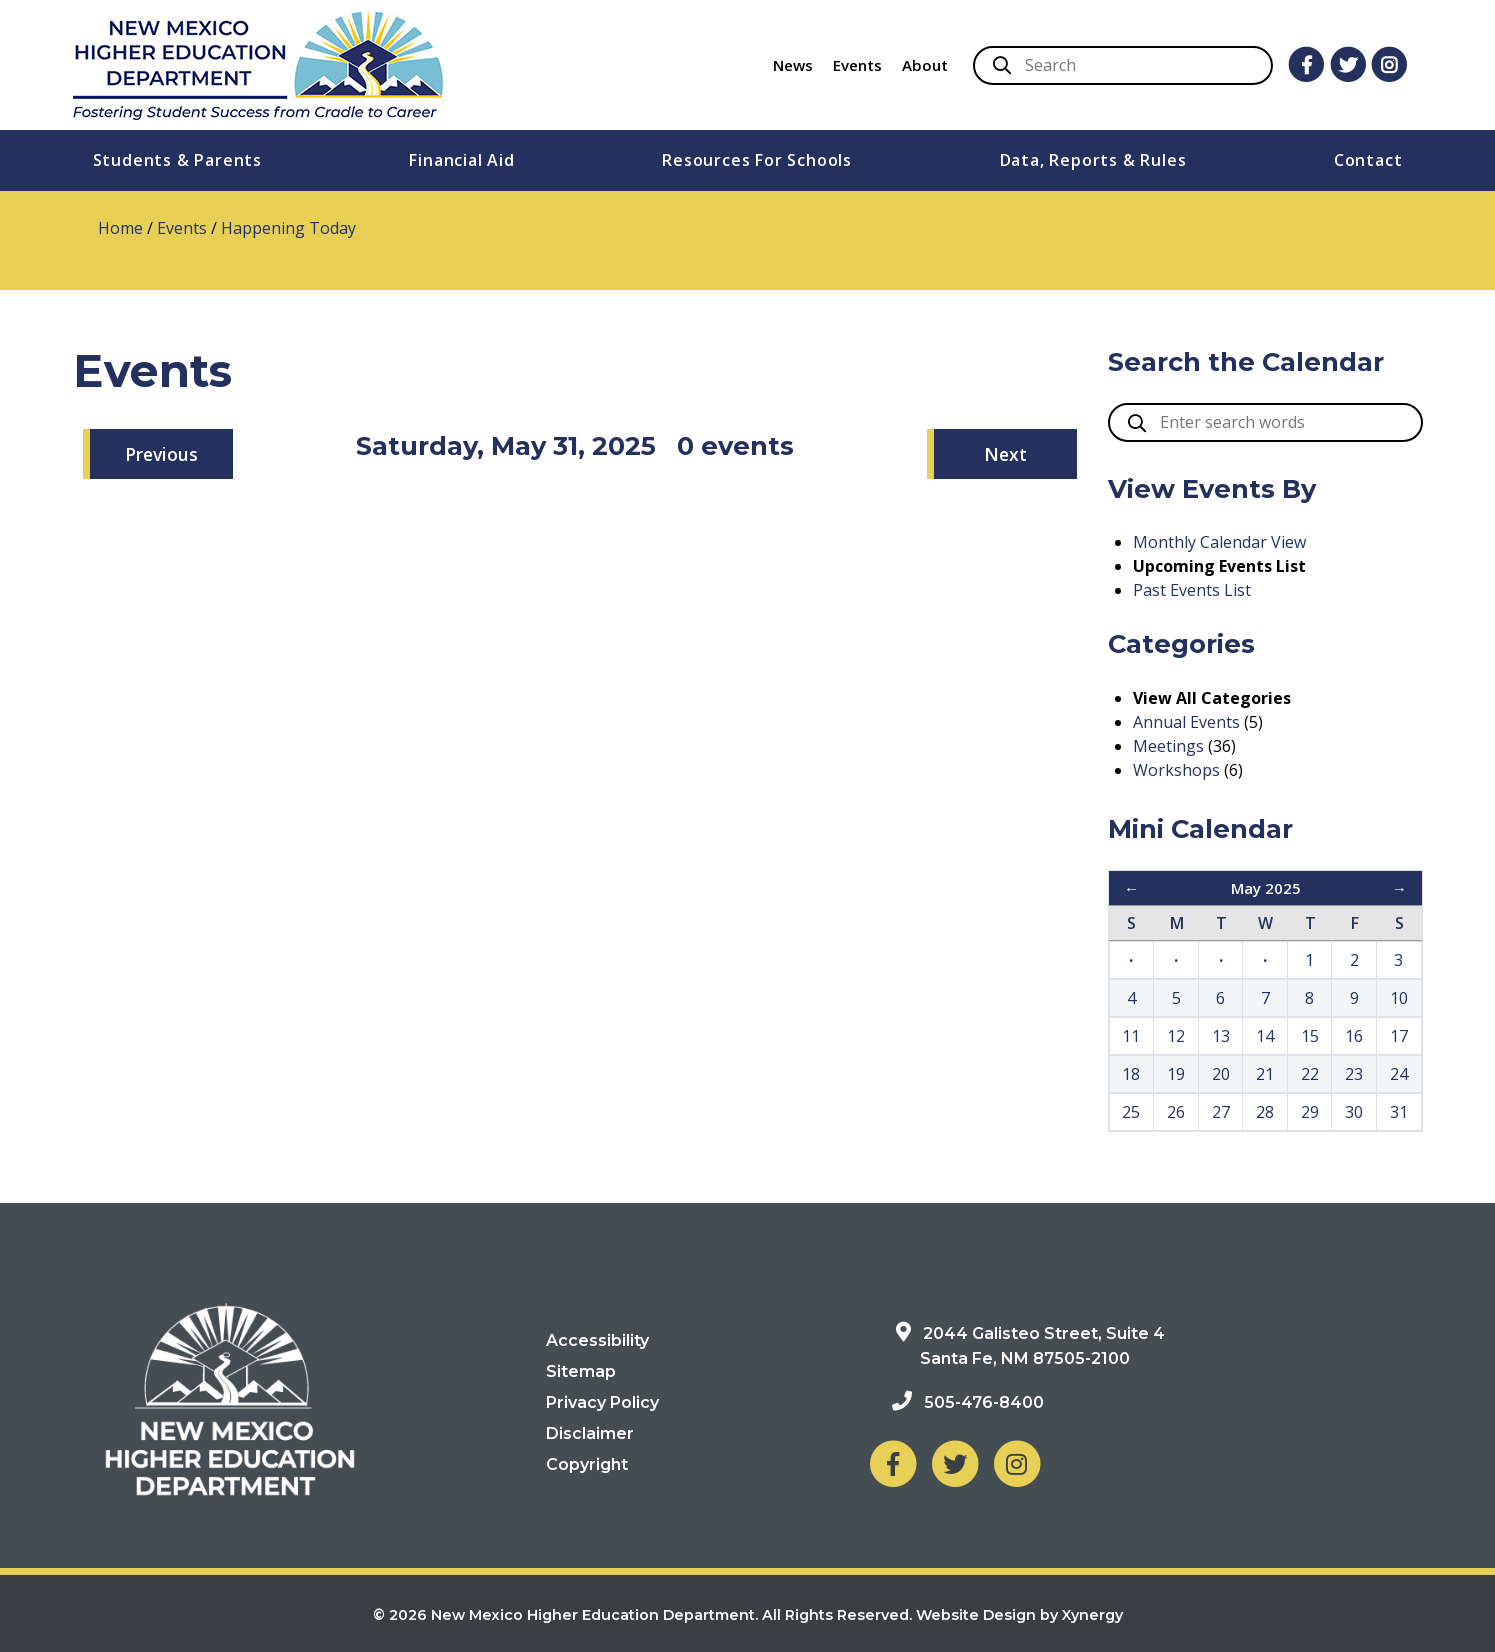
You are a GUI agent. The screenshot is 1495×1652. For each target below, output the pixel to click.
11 (1131, 1036)
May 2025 (1266, 888)
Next (1005, 454)
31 (1399, 1112)
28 (1265, 1112)
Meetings (1168, 746)
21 (1265, 1074)
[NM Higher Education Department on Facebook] (893, 1463)
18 (1131, 1074)
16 (1354, 1036)
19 (1176, 1074)
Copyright (587, 1464)
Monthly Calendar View (1219, 542)
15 (1310, 1036)
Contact (1368, 160)
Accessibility (597, 1340)
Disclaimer (590, 1433)
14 (1265, 1036)
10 (1399, 998)
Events (857, 65)
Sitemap (581, 1371)
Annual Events (1186, 722)
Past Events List (1192, 590)
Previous (161, 454)
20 (1221, 1074)
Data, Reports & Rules (1093, 160)
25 (1131, 1112)
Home (120, 228)
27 (1221, 1112)
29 (1310, 1112)
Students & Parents (177, 160)
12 (1176, 1036)
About (925, 65)
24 (1399, 1074)
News (793, 65)
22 (1310, 1074)
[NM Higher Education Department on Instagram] (1017, 1463)
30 (1354, 1112)
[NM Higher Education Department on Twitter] (955, 1463)
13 (1221, 1036)
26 (1176, 1112)
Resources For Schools (757, 160)
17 (1399, 1036)
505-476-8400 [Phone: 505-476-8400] (984, 1402)
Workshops (1176, 770)
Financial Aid (461, 160)
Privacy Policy (602, 1402)
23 (1354, 1074)
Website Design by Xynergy (1019, 1615)
